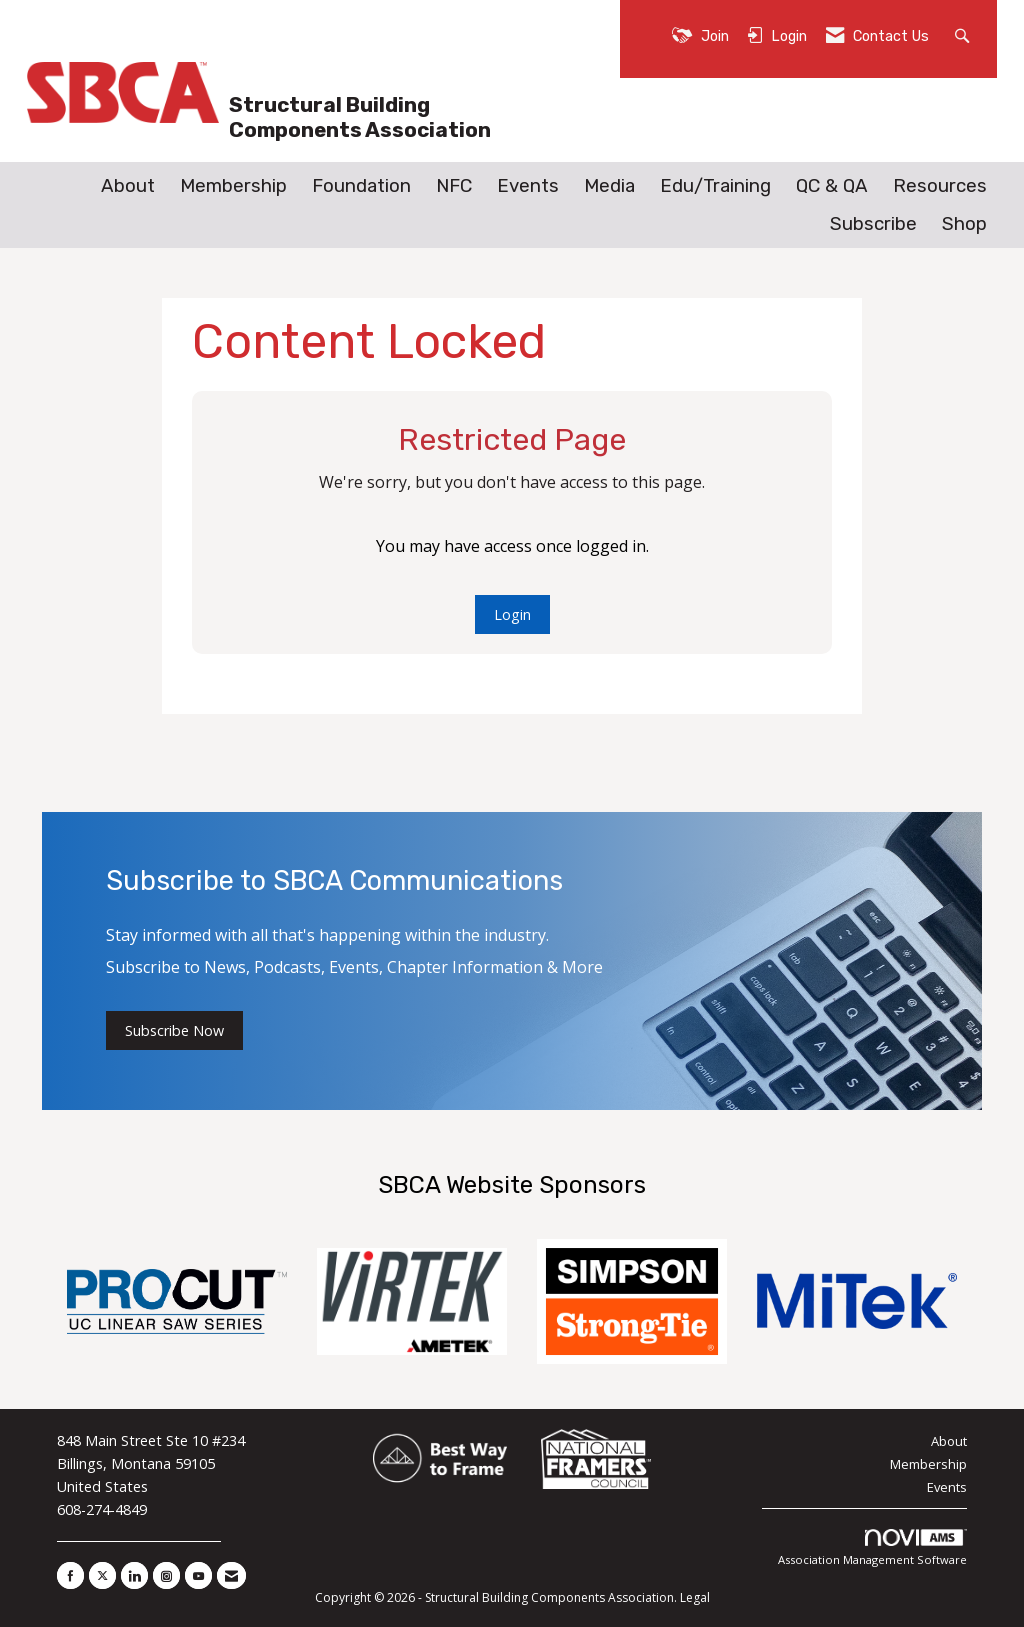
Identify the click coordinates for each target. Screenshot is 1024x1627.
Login (512, 614)
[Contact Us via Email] (231, 1575)
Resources (940, 186)
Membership (233, 186)
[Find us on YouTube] (198, 1575)
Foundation (361, 186)
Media (609, 186)
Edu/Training (715, 186)
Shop (964, 224)
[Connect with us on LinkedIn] (134, 1575)
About (128, 186)
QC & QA (832, 186)
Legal (695, 1597)
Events (528, 186)
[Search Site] (964, 34)
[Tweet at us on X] (102, 1575)
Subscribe (873, 224)
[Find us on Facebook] (70, 1575)
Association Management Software (872, 1548)
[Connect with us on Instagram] (166, 1575)
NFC (454, 186)
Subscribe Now (174, 1030)
